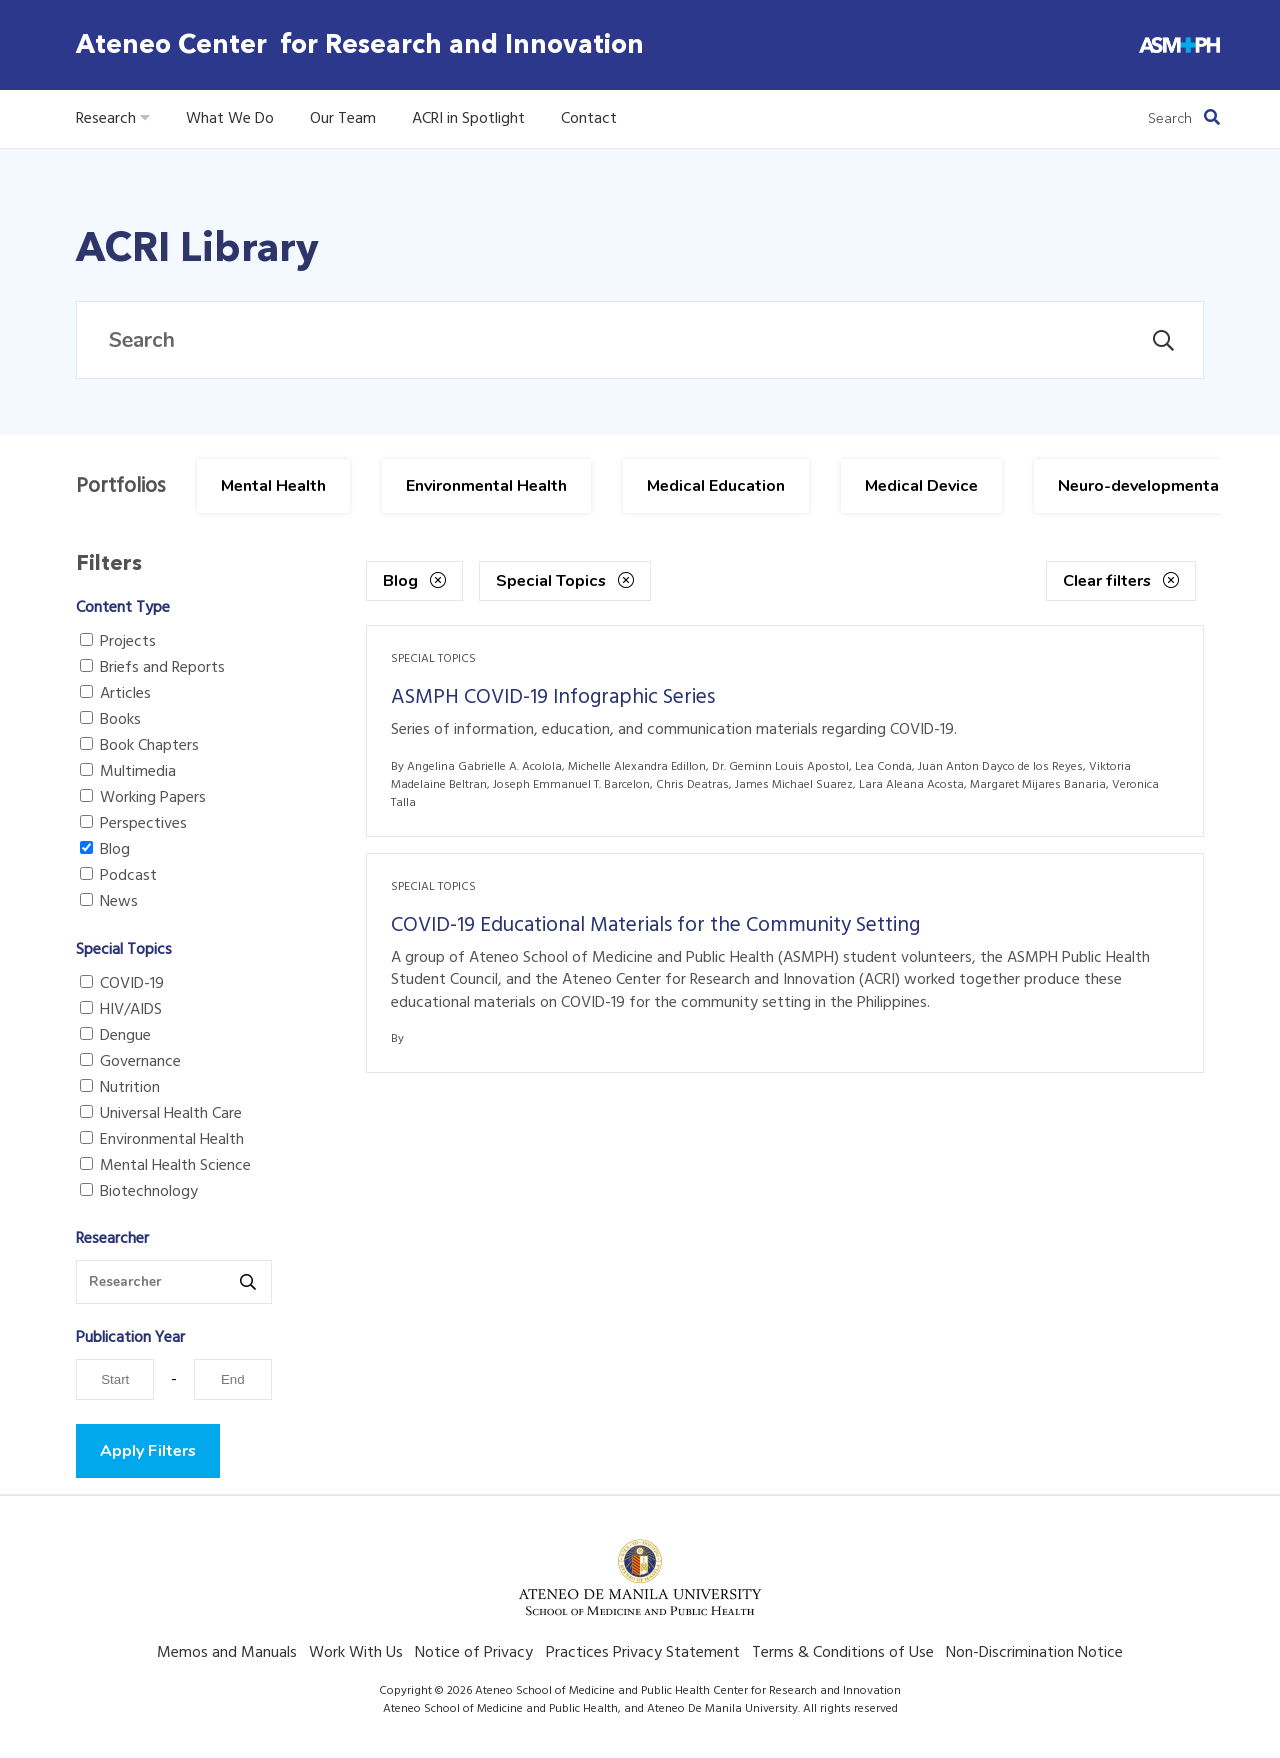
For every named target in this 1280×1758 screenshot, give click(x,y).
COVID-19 (122, 984)
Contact (589, 119)
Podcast (118, 876)
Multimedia (128, 772)
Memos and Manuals (227, 1653)
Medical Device (921, 486)
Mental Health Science (165, 1166)
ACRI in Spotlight (468, 119)
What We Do (230, 119)
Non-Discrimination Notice (1034, 1653)
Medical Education (716, 486)
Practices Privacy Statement (643, 1653)
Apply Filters (148, 1451)
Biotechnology (139, 1192)
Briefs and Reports (152, 668)
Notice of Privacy (474, 1653)
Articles (115, 694)
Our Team (343, 119)
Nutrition (120, 1088)
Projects (118, 642)
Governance (130, 1062)
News (109, 902)
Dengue (115, 1036)
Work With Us (356, 1653)
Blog (105, 850)
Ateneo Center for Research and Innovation (360, 45)
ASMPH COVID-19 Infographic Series (553, 697)
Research (113, 119)
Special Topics (565, 581)
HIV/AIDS (121, 1010)
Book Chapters (139, 746)
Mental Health (273, 486)
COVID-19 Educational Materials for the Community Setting (655, 925)
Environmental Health (486, 486)
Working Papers (143, 798)
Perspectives (133, 824)
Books (110, 720)
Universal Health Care (161, 1114)
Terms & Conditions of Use (843, 1653)
